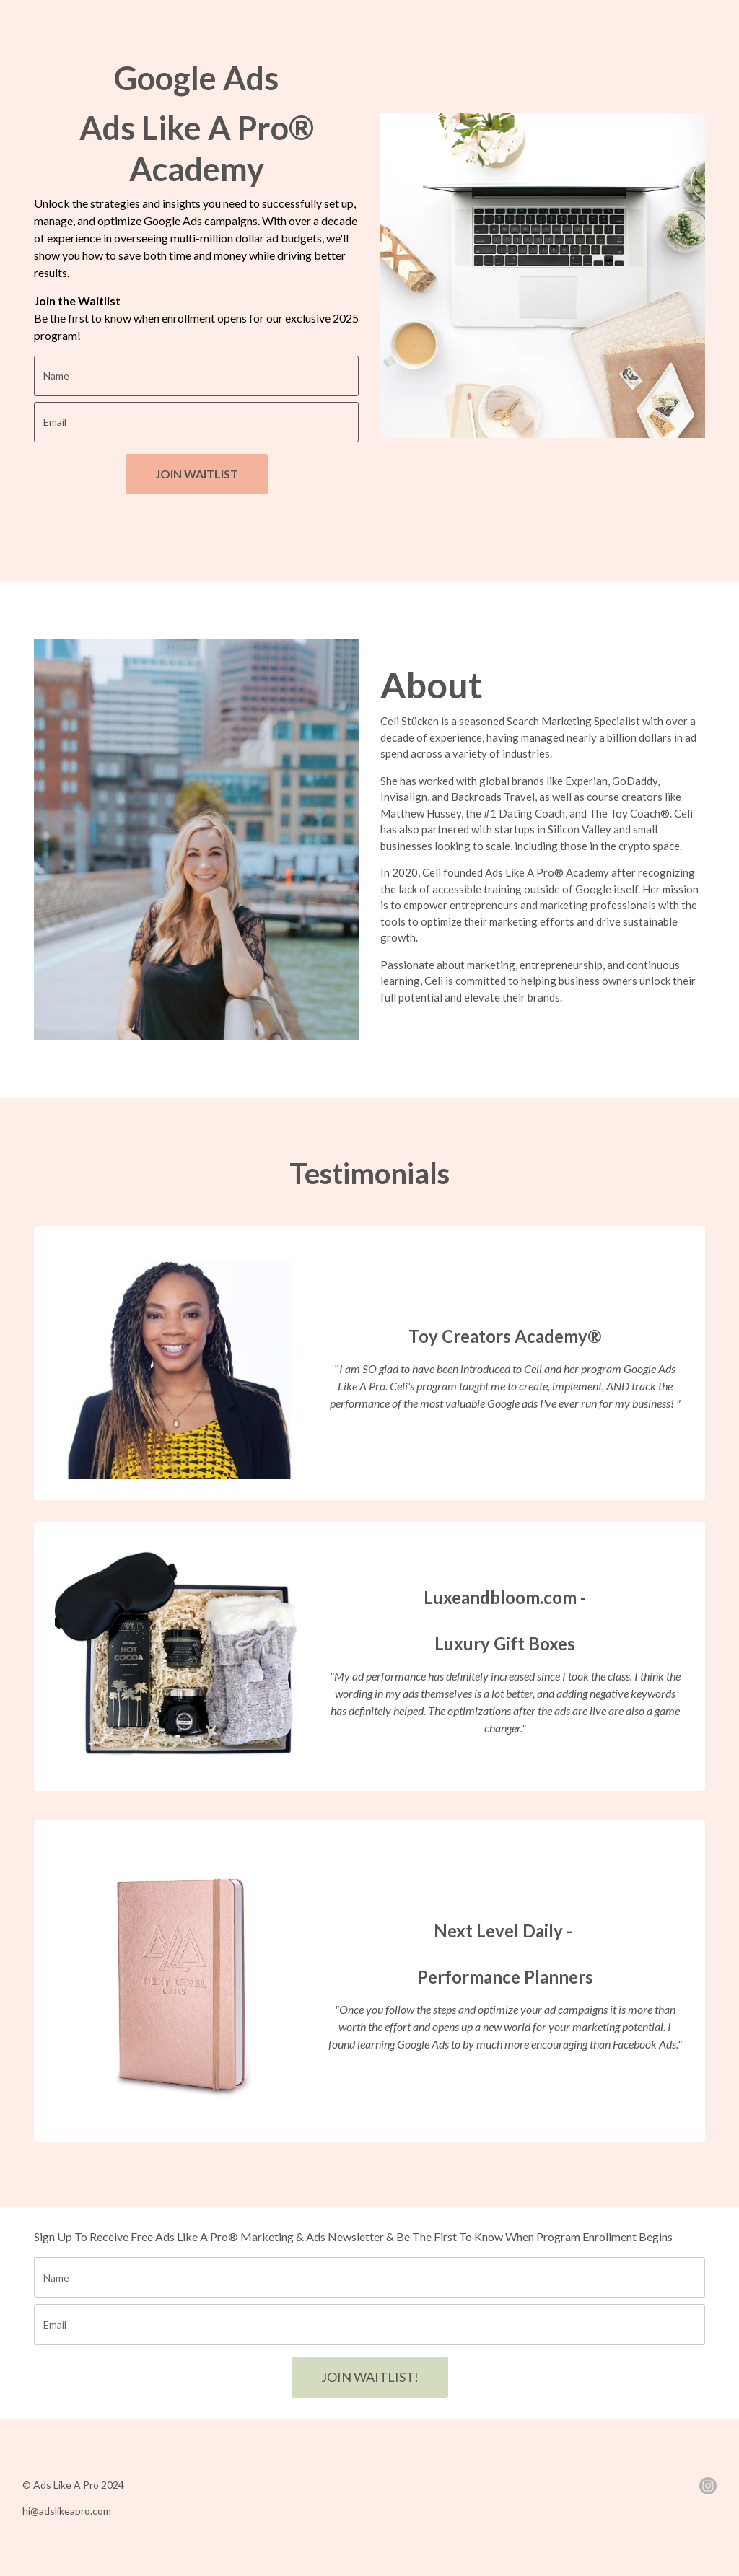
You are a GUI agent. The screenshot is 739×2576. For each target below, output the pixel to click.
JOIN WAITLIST (196, 474)
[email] (196, 422)
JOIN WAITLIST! (370, 2377)
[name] (196, 376)
